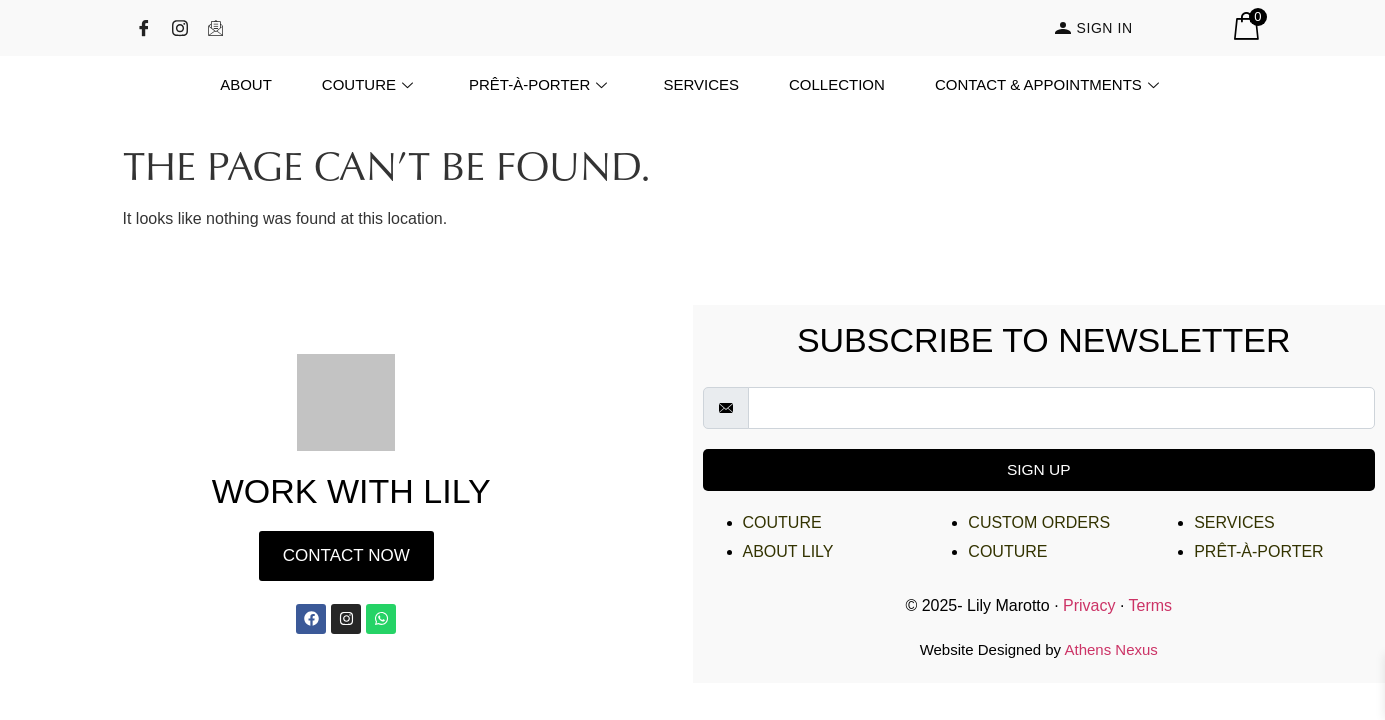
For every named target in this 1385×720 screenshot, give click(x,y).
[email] (1062, 408)
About (246, 84)
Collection (837, 84)
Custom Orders (1039, 522)
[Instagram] (187, 28)
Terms (1151, 605)
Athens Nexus (1110, 649)
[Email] (223, 28)
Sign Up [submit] (1039, 469)
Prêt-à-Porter (538, 84)
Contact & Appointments (1047, 84)
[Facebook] (151, 28)
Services (701, 84)
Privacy (1089, 605)
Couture (367, 84)
